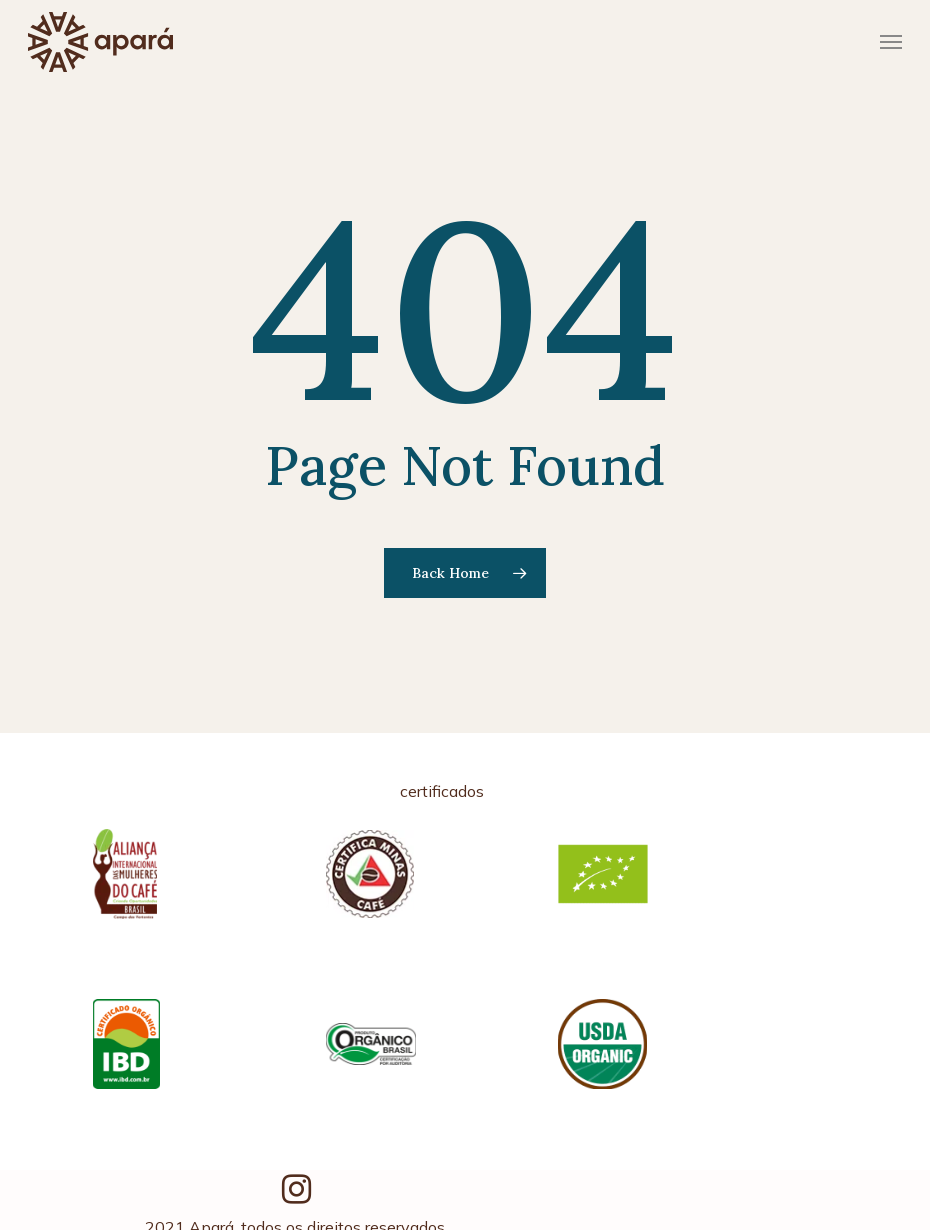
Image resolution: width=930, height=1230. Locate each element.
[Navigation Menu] (891, 42)
